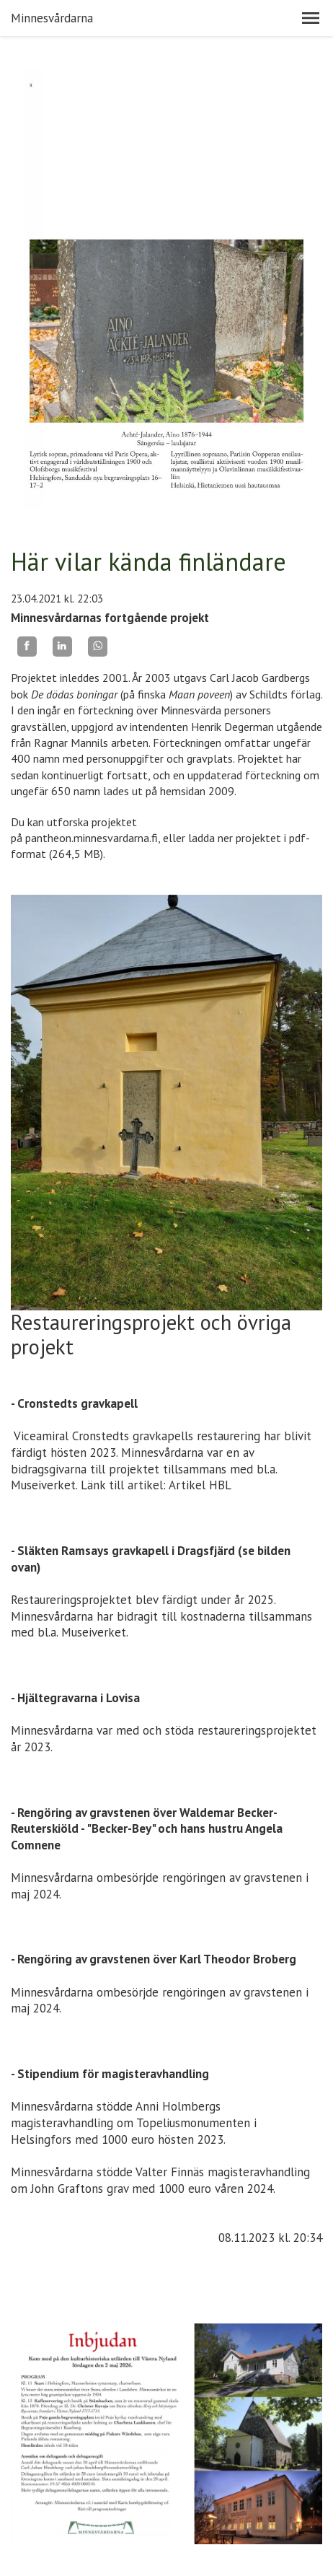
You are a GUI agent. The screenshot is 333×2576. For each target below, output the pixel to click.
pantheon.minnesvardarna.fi (91, 838)
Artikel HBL (200, 1485)
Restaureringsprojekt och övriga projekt (151, 1334)
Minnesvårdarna (52, 18)
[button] (310, 18)
